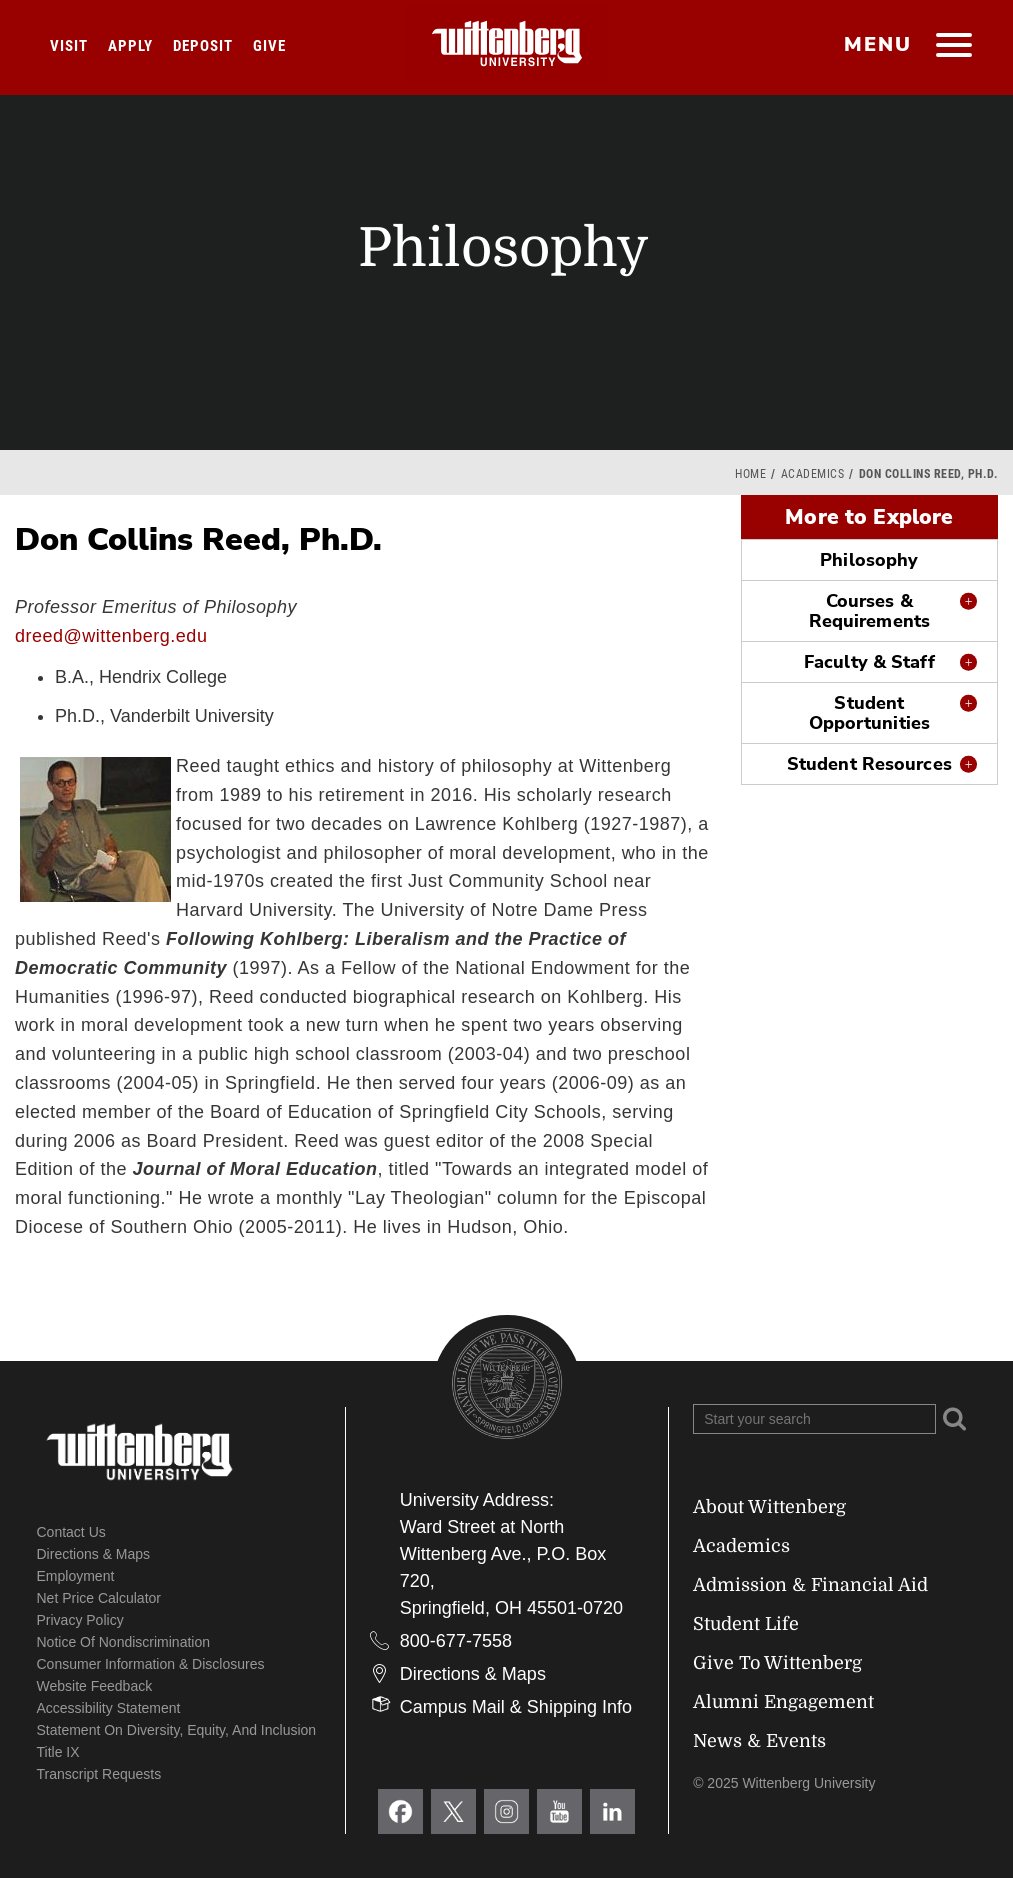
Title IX (58, 1752)
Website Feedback (95, 1686)
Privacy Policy (80, 1620)
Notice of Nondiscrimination (124, 1642)
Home (750, 474)
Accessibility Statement (109, 1708)
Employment (76, 1576)
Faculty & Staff (869, 662)
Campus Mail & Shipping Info (516, 1707)
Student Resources (869, 764)
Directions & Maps (94, 1554)
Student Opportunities (869, 713)
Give (269, 46)
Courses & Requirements (869, 611)
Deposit (203, 46)
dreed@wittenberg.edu (111, 636)
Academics (813, 474)
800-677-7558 (456, 1641)
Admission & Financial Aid (810, 1585)
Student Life (746, 1624)
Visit (69, 46)
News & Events (759, 1741)
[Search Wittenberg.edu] (814, 1419)
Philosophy (869, 560)
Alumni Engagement (783, 1702)
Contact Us (71, 1532)
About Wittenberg (769, 1507)
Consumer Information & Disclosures (151, 1664)
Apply (130, 46)
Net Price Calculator (99, 1598)
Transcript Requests (99, 1774)
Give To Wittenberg (777, 1663)
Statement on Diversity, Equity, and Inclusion (177, 1730)
